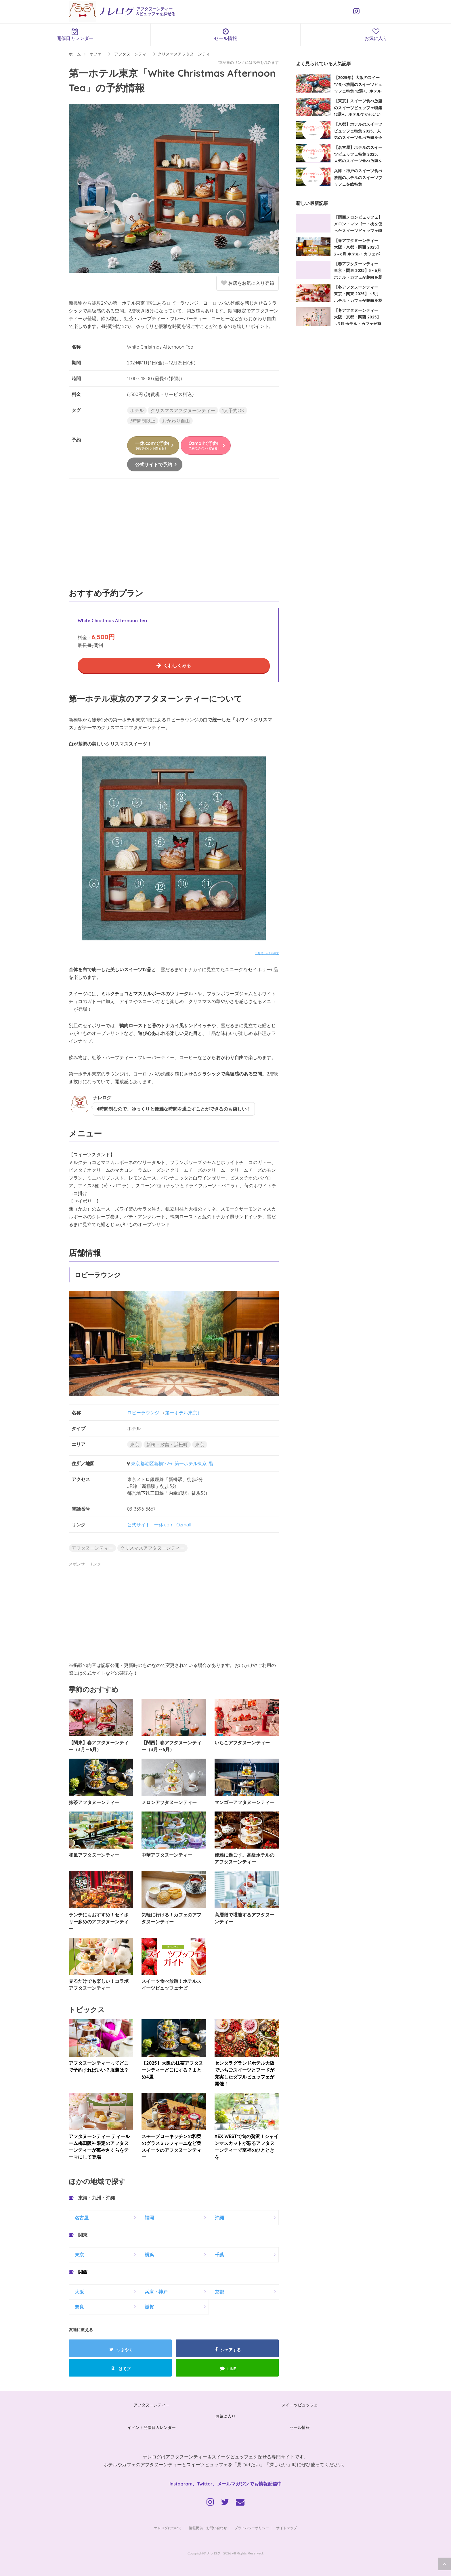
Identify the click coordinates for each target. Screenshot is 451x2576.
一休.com (163, 1525)
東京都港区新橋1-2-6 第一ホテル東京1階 (172, 1463)
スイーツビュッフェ (300, 2405)
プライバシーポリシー (251, 2528)
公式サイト (138, 1525)
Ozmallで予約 (204, 445)
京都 (219, 2292)
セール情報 (225, 34)
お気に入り (225, 2416)
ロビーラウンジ (143, 1412)
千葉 (219, 2255)
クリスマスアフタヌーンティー (183, 410)
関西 (82, 2272)
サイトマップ (286, 2528)
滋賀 (149, 2307)
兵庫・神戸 (156, 2292)
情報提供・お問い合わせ (208, 2528)
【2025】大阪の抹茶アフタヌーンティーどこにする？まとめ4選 (172, 2070)
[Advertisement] (174, 536)
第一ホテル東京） (183, 1412)
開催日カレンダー (75, 34)
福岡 (149, 2217)
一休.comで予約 (152, 445)
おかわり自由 (176, 421)
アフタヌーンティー (92, 1548)
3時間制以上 (142, 421)
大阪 (79, 2292)
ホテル (137, 410)
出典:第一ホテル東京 (267, 953)
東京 (134, 1444)
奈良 (79, 2307)
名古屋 (82, 2217)
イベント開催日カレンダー (151, 2427)
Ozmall (183, 1525)
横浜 (149, 2255)
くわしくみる (177, 665)
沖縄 (219, 2217)
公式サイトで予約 (153, 464)
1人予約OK (233, 410)
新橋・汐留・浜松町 (167, 1444)
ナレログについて (168, 2528)
